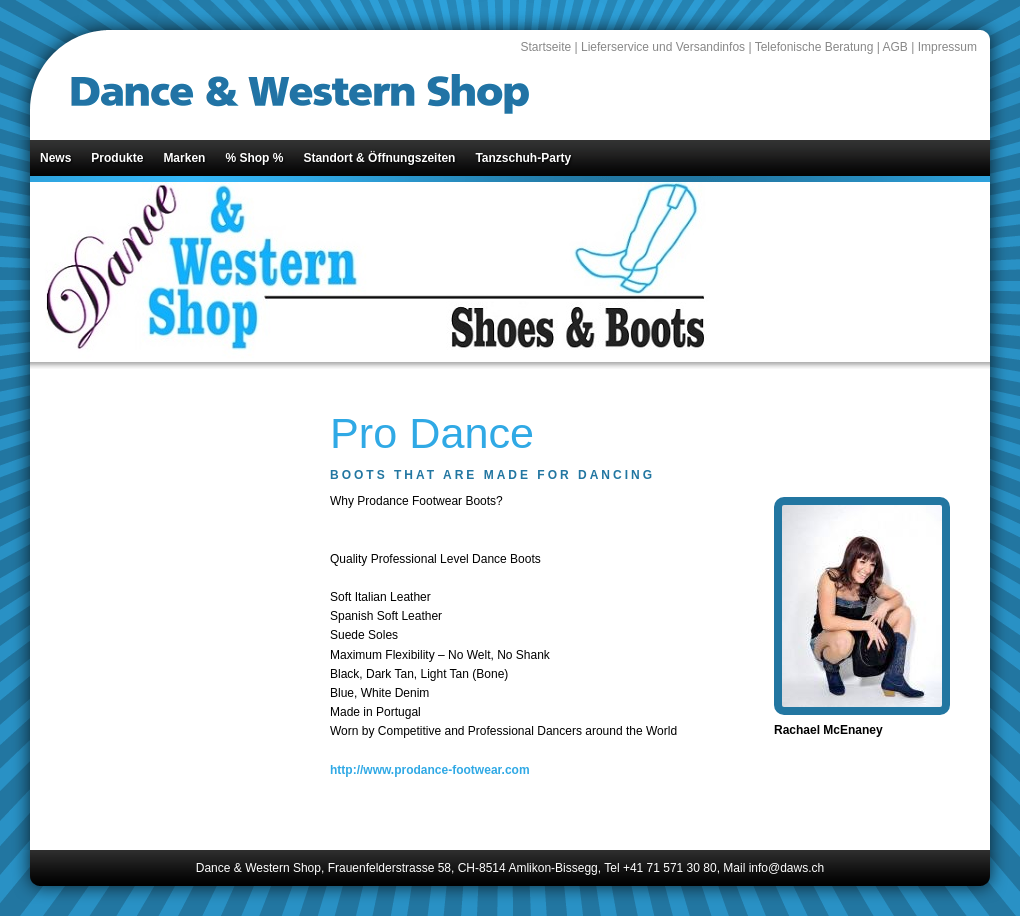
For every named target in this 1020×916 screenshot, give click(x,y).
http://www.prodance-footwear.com (430, 770)
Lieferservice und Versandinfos (663, 47)
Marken (184, 158)
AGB (895, 47)
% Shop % (254, 158)
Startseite (545, 47)
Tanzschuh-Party (523, 158)
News (55, 158)
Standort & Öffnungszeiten (379, 158)
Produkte (117, 158)
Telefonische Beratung (814, 47)
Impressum (947, 47)
